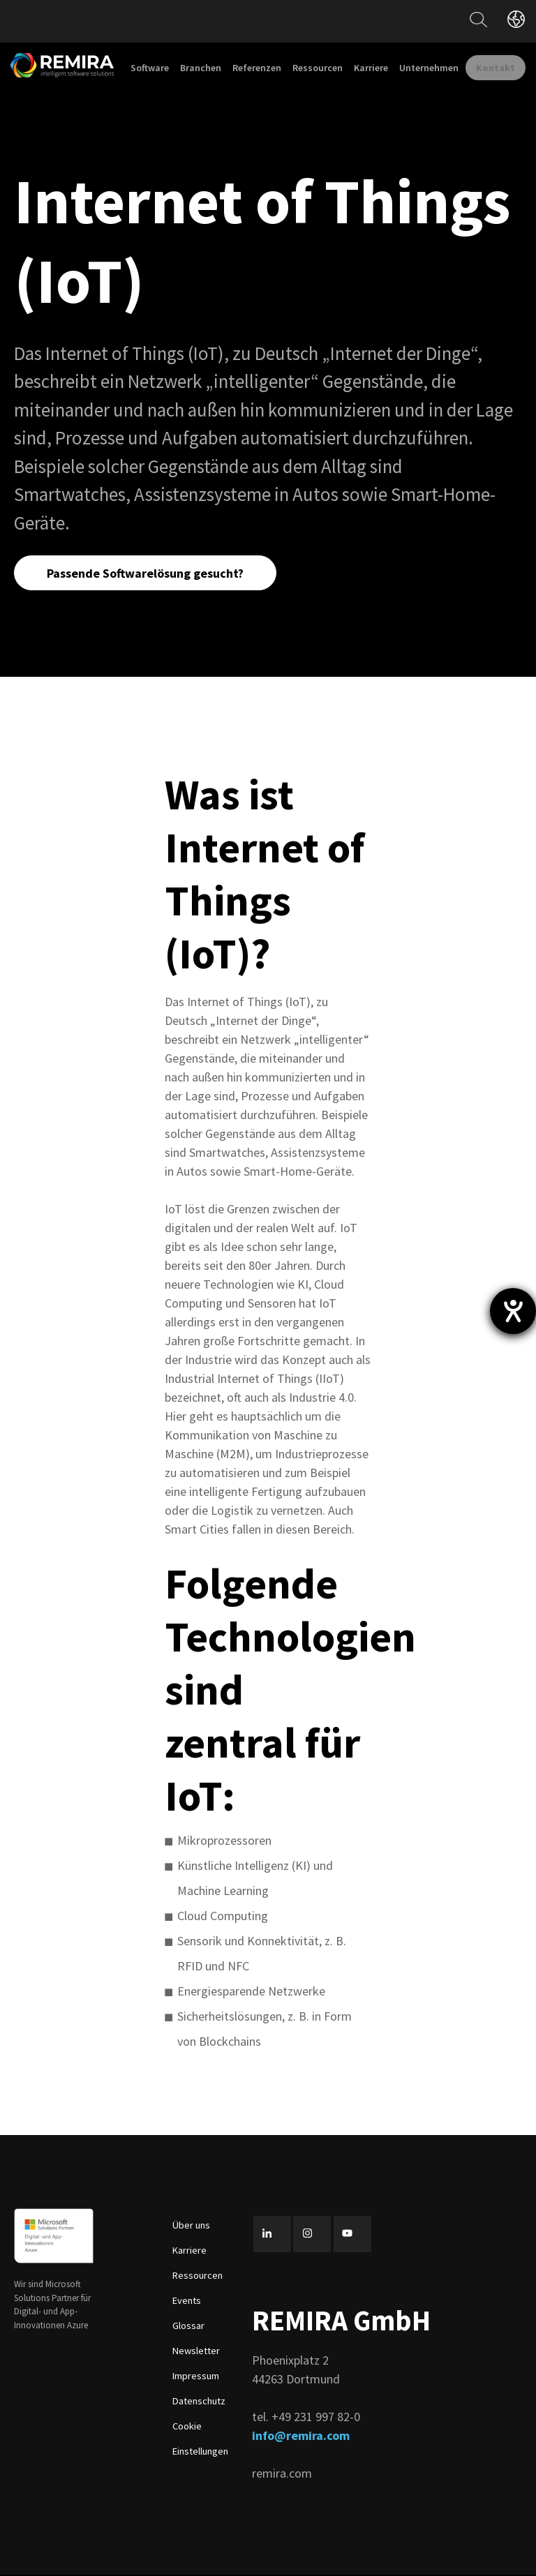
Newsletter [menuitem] (196, 2352)
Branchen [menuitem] (200, 67)
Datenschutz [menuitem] (198, 2402)
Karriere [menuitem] (371, 67)
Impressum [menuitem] (195, 2377)
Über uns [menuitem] (191, 2226)
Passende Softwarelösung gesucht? (147, 573)
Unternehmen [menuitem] (429, 67)
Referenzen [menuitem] (256, 67)
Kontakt (495, 67)
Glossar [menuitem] (188, 2327)
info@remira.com (301, 2437)
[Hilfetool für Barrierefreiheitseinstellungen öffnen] (513, 1311)
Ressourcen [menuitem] (317, 67)
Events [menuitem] (186, 2302)
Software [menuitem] (150, 67)
